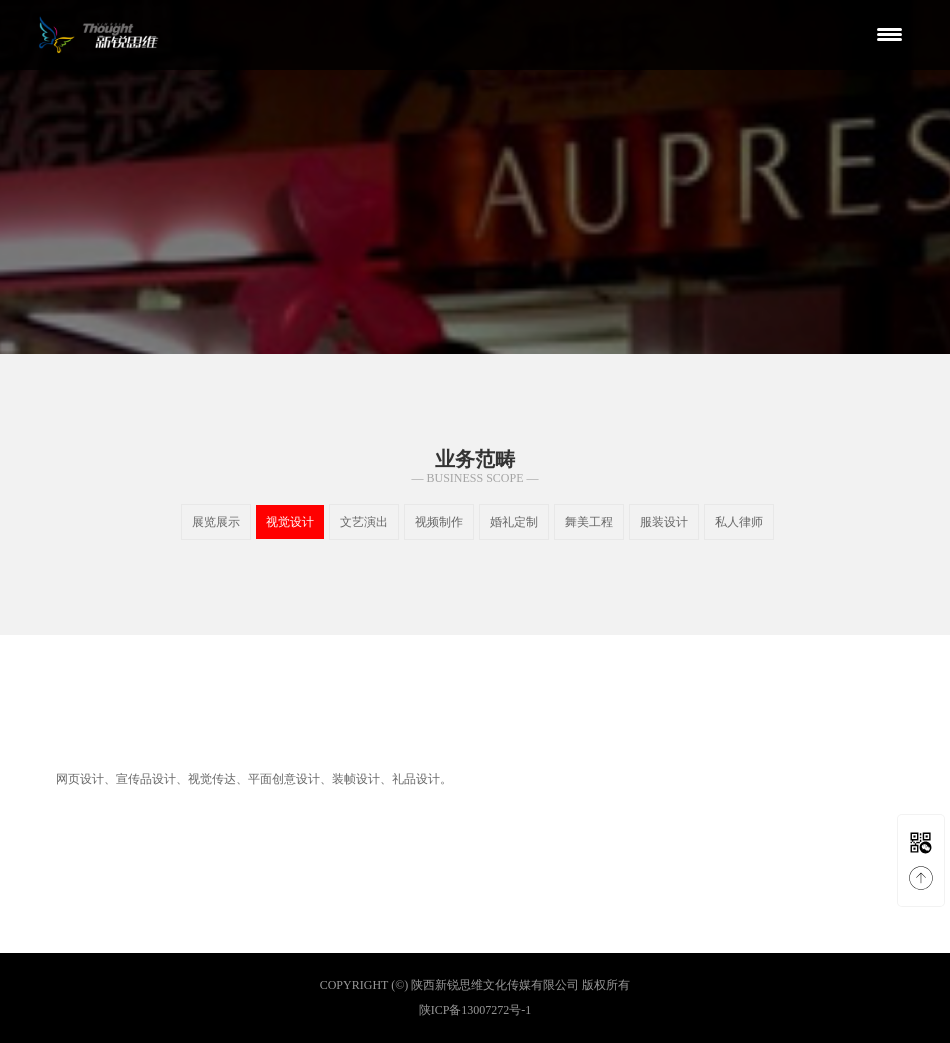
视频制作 (439, 522)
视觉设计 (290, 522)
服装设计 (664, 522)
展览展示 (216, 522)
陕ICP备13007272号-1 (475, 1010)
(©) (399, 985)
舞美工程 (589, 522)
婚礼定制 (514, 522)
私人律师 (739, 522)
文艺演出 (364, 522)
